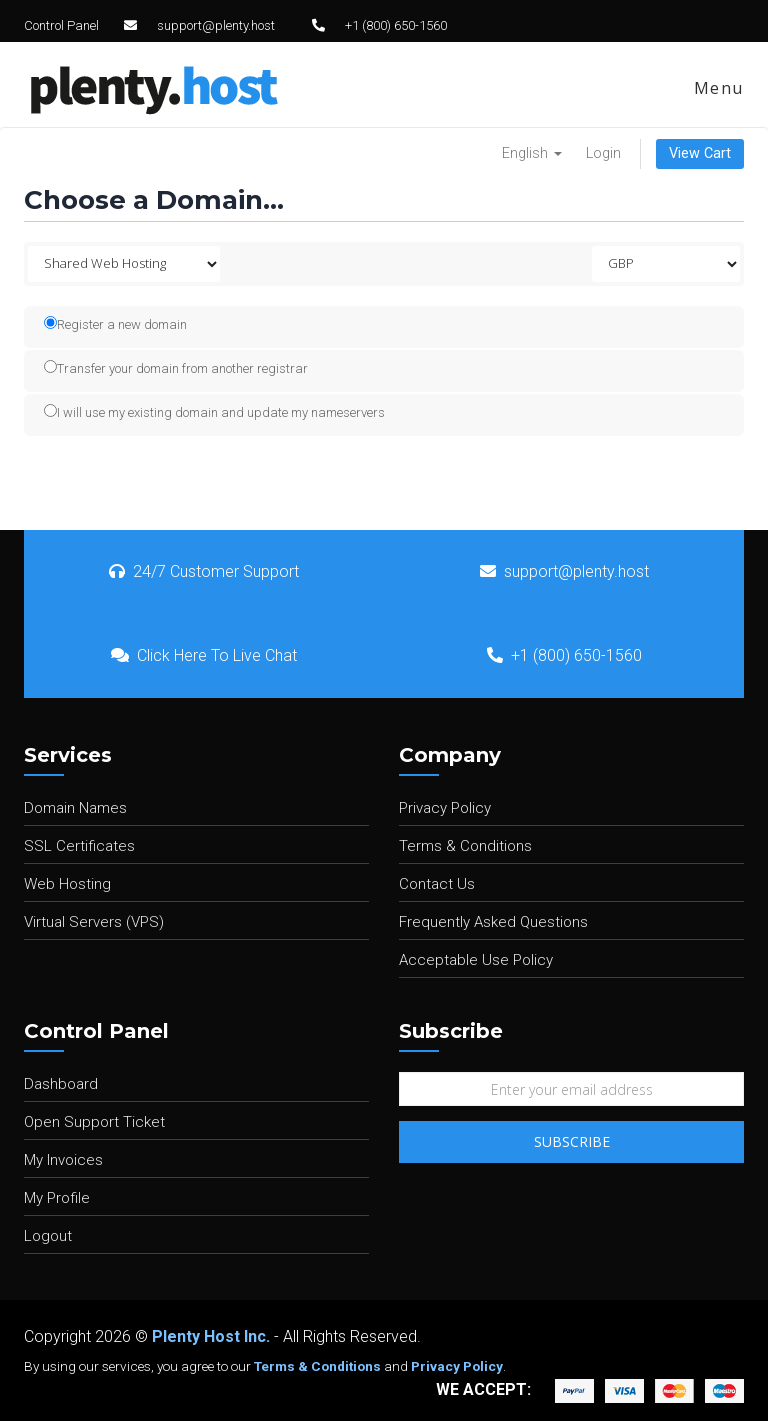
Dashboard (61, 1084)
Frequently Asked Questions (493, 922)
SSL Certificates (79, 846)
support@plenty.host (216, 25)
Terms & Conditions (465, 846)
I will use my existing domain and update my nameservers (214, 412)
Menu (716, 88)
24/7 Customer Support (204, 571)
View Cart (700, 153)
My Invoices (63, 1160)
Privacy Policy (445, 808)
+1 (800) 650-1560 (396, 25)
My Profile (57, 1198)
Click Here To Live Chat (204, 655)
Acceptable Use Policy (476, 960)
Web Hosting (67, 884)
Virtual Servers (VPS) (94, 922)
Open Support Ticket (94, 1122)
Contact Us (437, 884)
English (532, 153)
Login (603, 153)
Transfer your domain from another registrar (176, 368)
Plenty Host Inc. (211, 1336)
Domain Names (75, 808)
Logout (48, 1236)
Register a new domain (115, 324)
